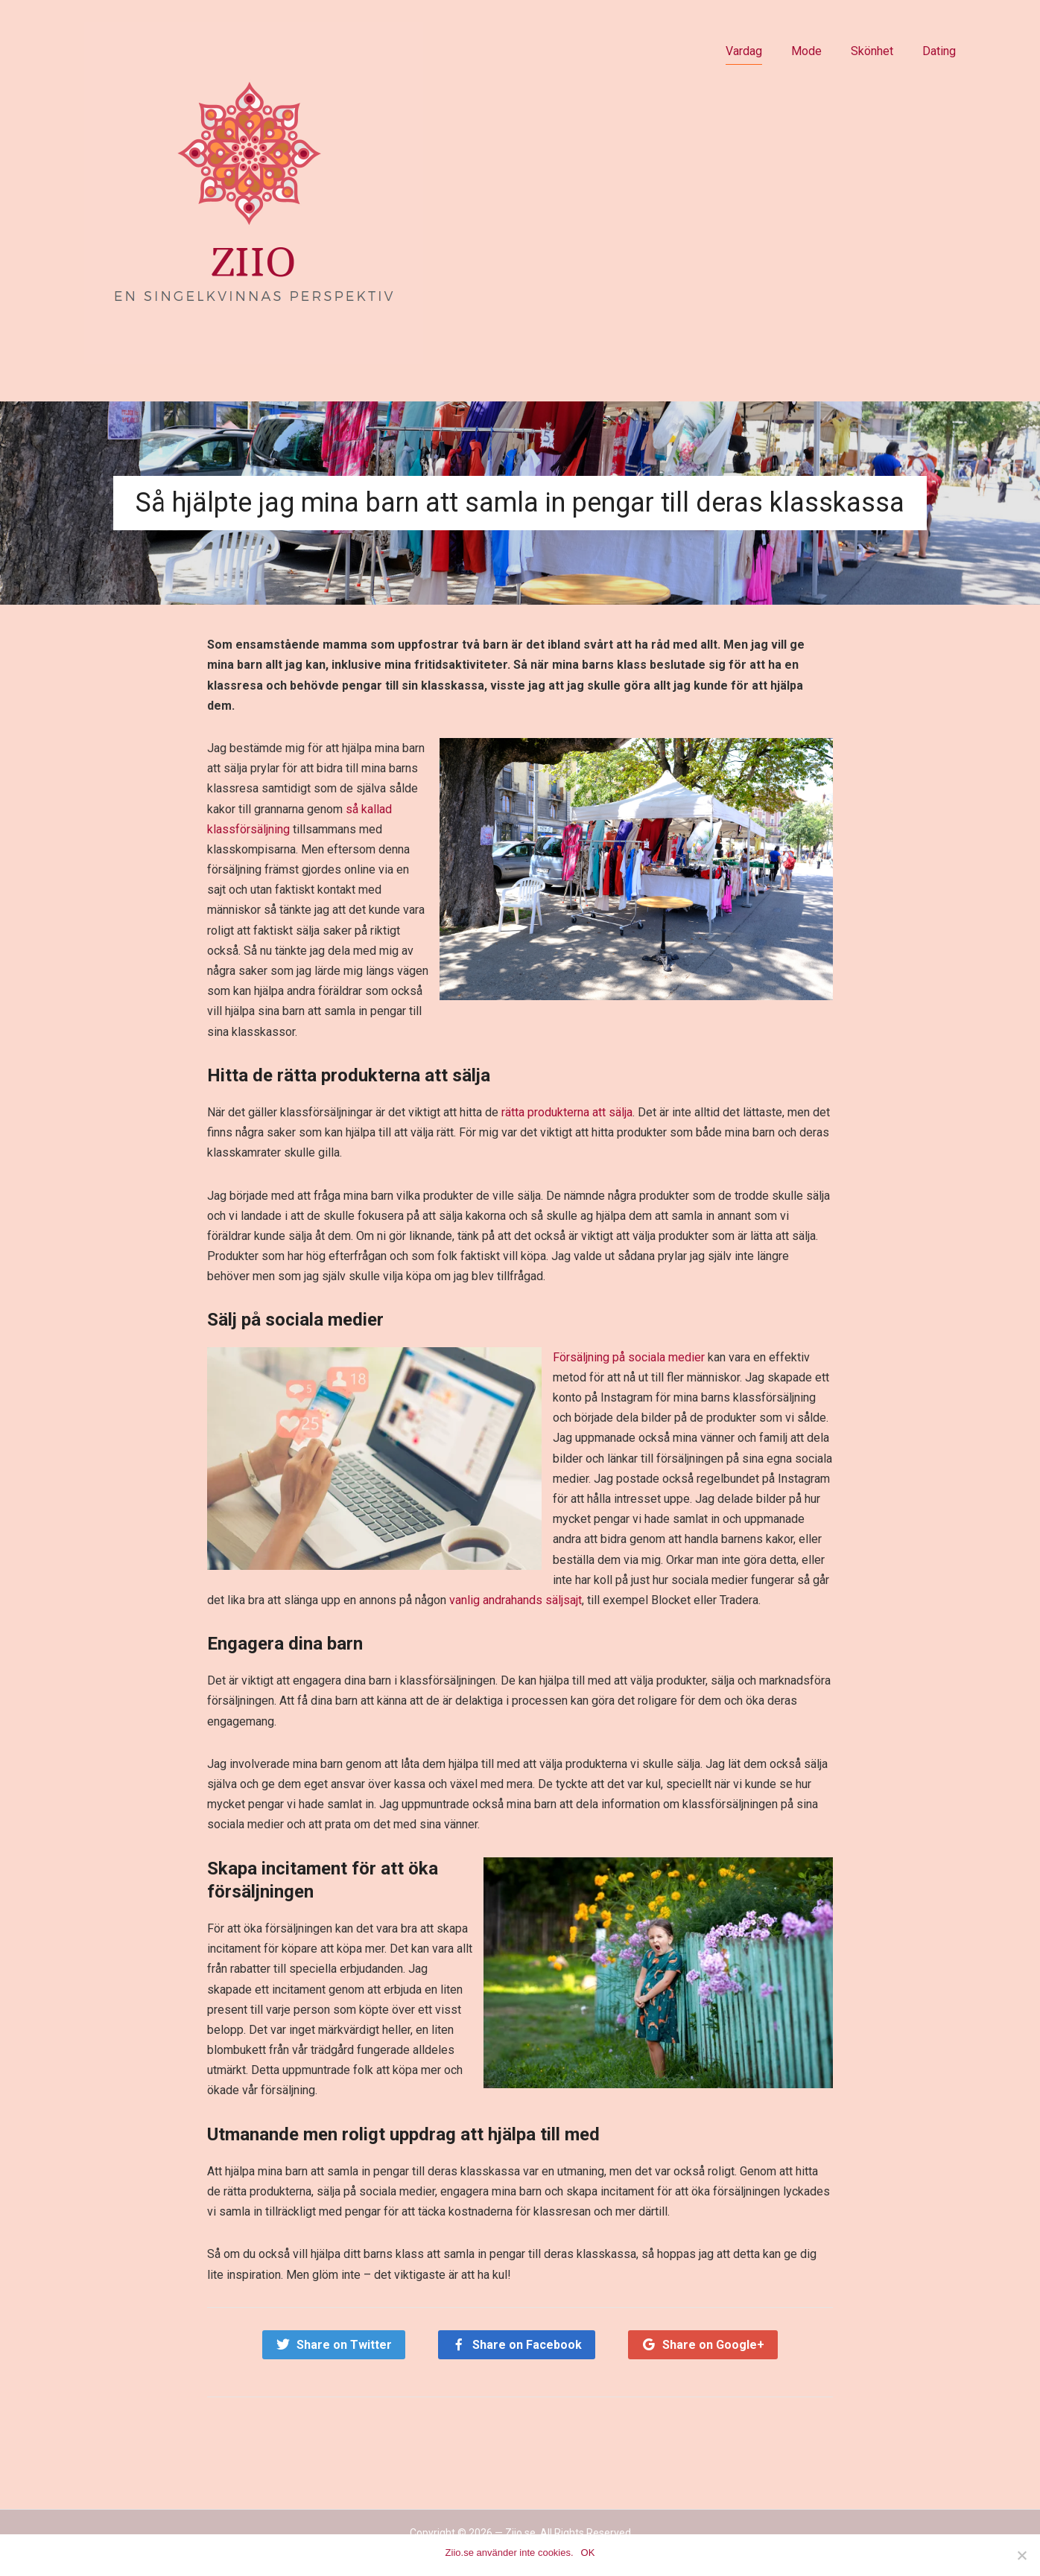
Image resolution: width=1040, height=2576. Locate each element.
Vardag (744, 51)
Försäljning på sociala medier (629, 1357)
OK (588, 2552)
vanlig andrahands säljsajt (515, 1600)
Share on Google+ (713, 2345)
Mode (806, 51)
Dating (939, 51)
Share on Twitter (344, 2345)
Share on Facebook (527, 2345)
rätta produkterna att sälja (566, 1112)
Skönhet (872, 51)
